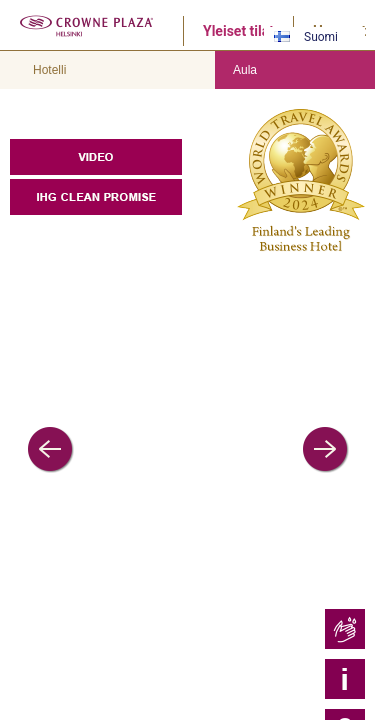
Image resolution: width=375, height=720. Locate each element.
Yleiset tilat (238, 31)
